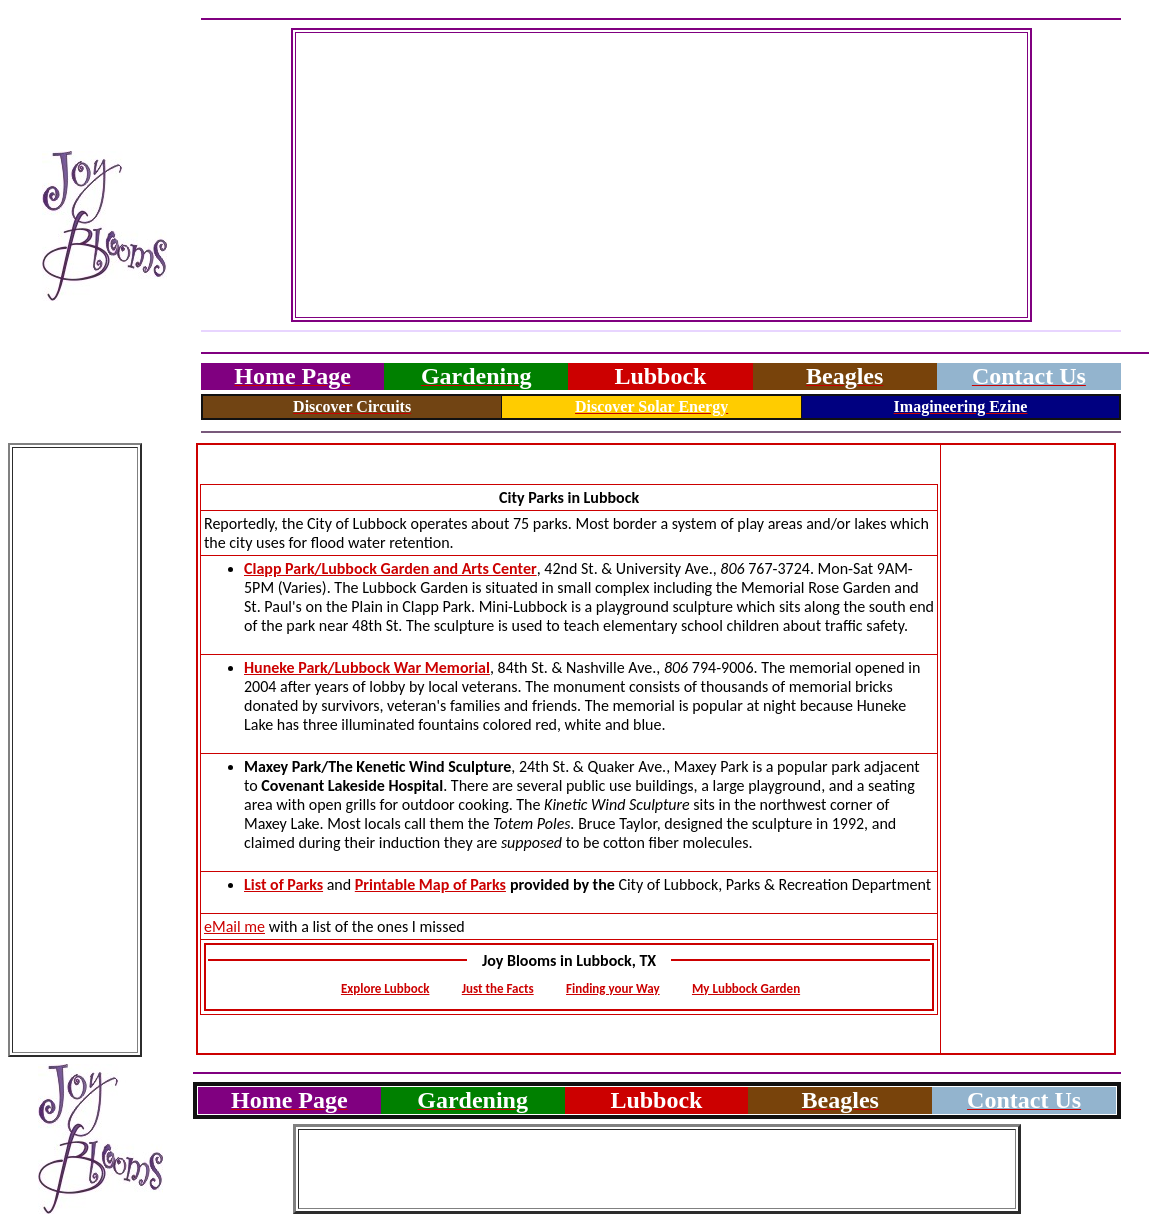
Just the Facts (498, 988)
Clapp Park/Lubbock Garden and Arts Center (390, 568)
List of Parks (283, 884)
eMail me (234, 926)
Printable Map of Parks (430, 884)
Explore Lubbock (385, 988)
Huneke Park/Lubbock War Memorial (367, 667)
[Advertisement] (661, 175)
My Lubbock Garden (746, 988)
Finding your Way (613, 988)
